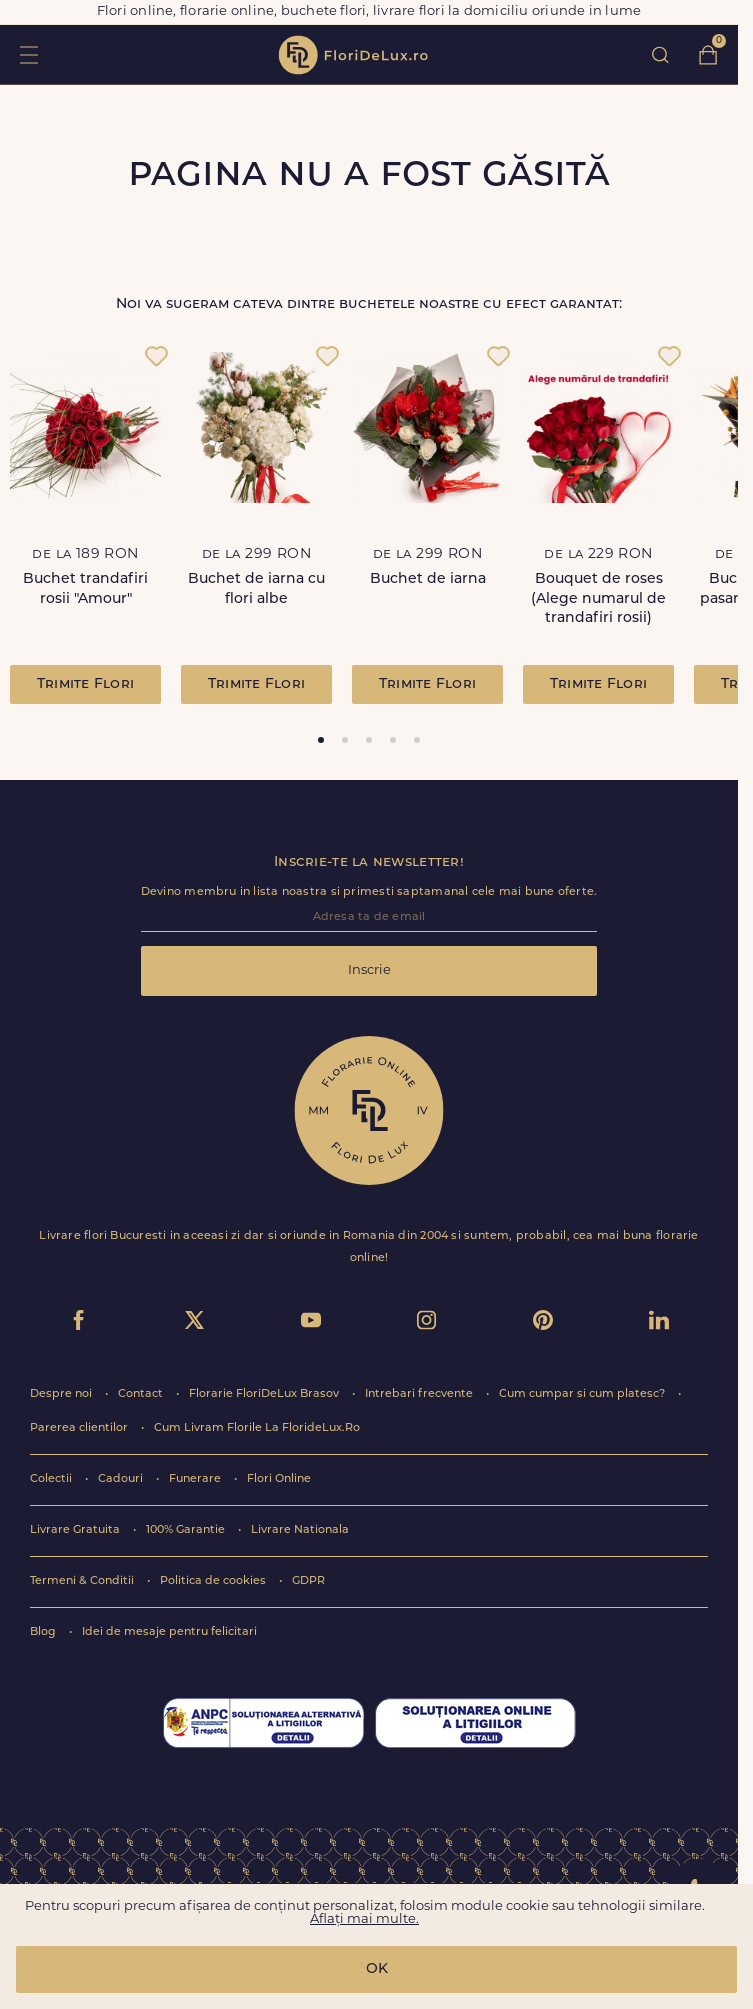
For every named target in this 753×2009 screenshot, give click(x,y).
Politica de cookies (214, 1581)
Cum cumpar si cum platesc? (583, 1394)
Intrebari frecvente (420, 1394)
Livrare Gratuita (76, 1530)
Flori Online (279, 1479)
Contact (142, 1394)
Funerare (196, 1479)
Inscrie (369, 970)
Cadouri (122, 1479)
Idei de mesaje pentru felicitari (169, 1632)
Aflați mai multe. (364, 1919)
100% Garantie (187, 1530)
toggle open (28, 54)
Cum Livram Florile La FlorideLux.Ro (257, 1428)
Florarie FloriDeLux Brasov (265, 1394)
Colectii (52, 1479)
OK (377, 1969)
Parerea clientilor (80, 1428)
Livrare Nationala (300, 1530)
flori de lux (353, 55)
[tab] (321, 740)
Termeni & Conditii (83, 1581)
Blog (44, 1632)
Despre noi (62, 1394)
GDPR (308, 1581)
